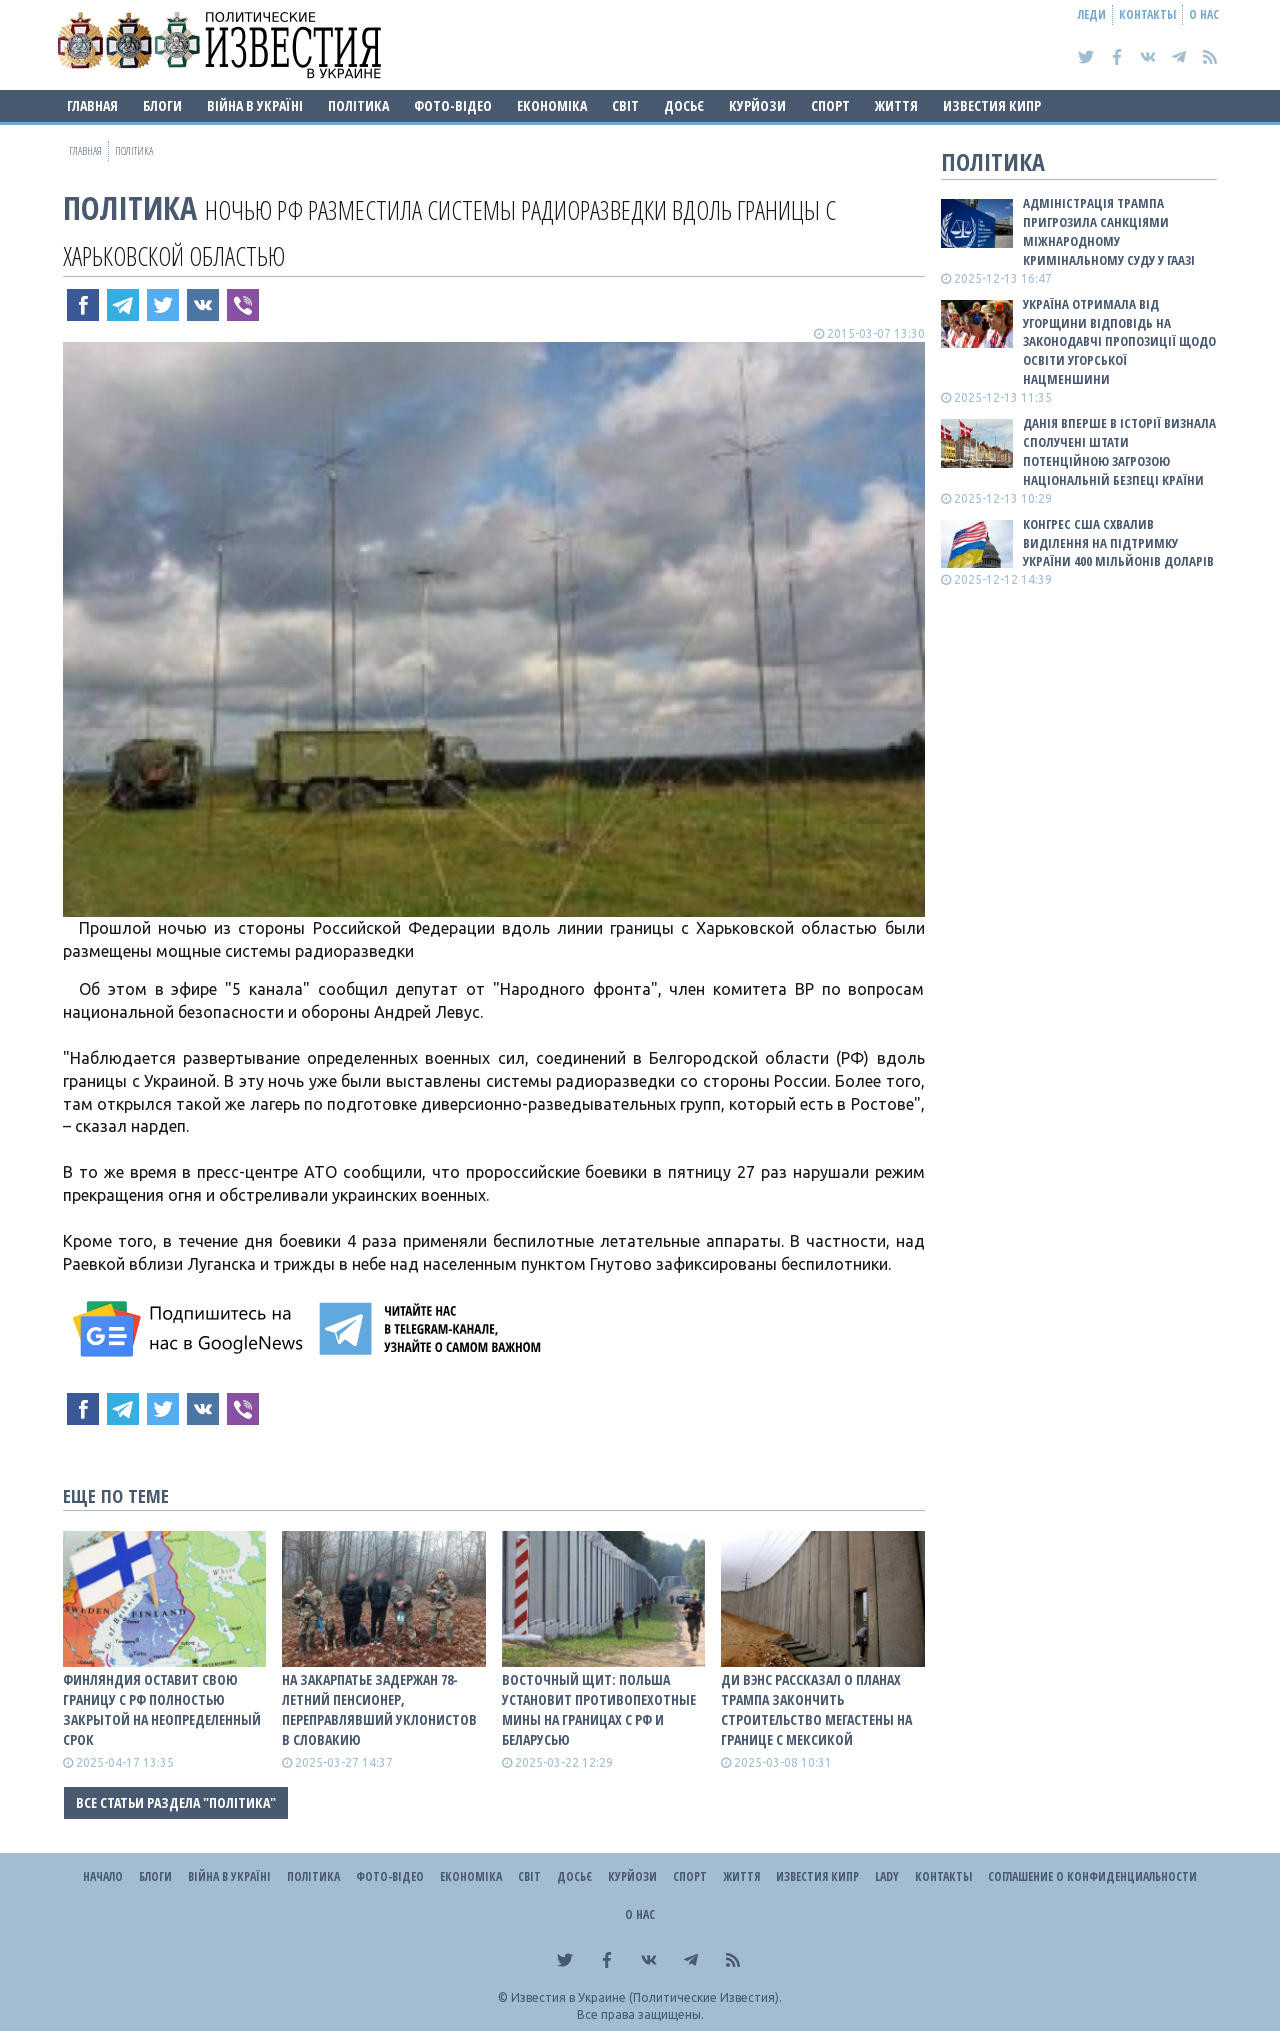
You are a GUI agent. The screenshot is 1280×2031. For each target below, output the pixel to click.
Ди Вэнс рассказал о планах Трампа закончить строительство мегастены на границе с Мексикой (816, 1709)
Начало (103, 1876)
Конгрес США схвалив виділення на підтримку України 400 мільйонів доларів (1118, 543)
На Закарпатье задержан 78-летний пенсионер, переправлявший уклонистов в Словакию (379, 1709)
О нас (1204, 14)
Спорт (830, 105)
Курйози (757, 105)
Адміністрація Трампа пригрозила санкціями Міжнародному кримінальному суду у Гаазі (1109, 231)
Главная (92, 105)
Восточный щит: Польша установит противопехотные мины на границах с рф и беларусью (599, 1709)
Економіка (552, 105)
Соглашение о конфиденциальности (1092, 1876)
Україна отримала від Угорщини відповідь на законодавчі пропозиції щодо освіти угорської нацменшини (1119, 341)
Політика (358, 105)
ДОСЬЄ (684, 105)
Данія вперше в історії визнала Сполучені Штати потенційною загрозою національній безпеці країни (1119, 451)
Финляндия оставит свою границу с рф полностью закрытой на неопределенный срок (162, 1709)
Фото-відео (453, 105)
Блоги (162, 105)
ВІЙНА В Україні (255, 105)
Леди (1092, 14)
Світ (625, 105)
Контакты (1147, 14)
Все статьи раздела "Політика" (176, 1802)
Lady (887, 1876)
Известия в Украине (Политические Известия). (646, 1997)
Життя (896, 105)
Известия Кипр (992, 105)
